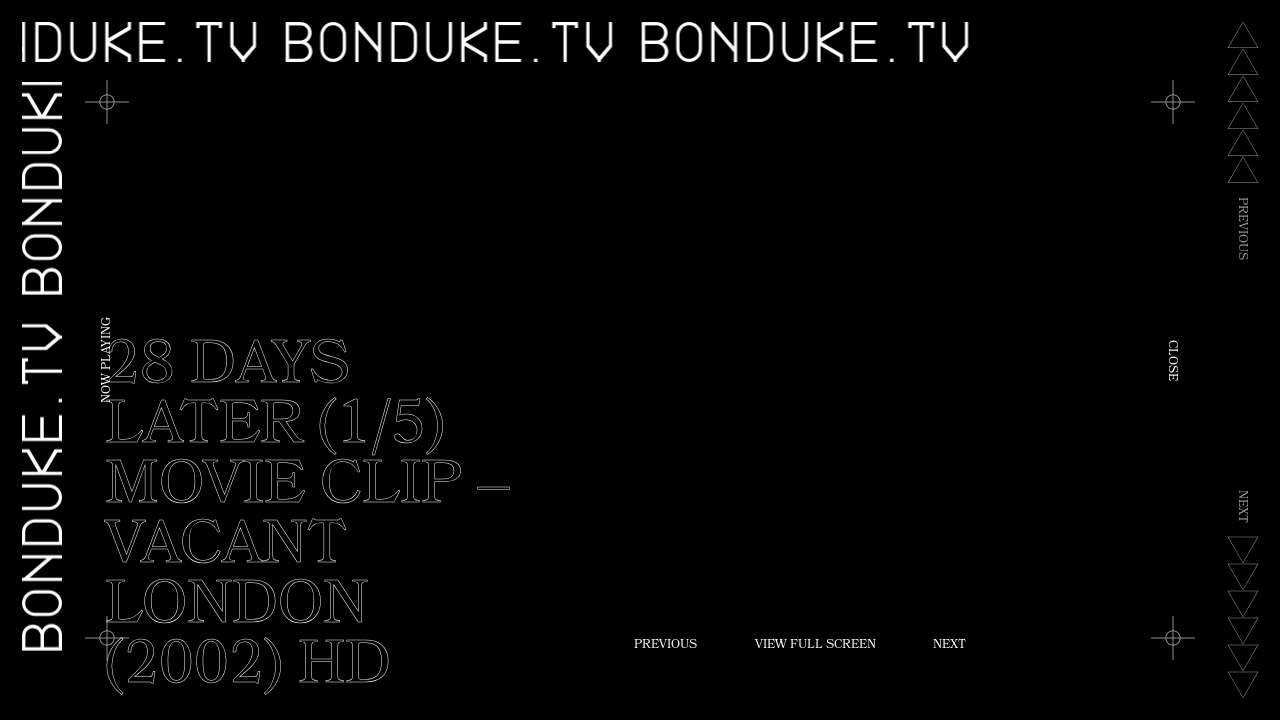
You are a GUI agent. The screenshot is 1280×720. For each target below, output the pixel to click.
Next (949, 646)
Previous (665, 646)
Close (1171, 360)
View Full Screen (815, 646)
